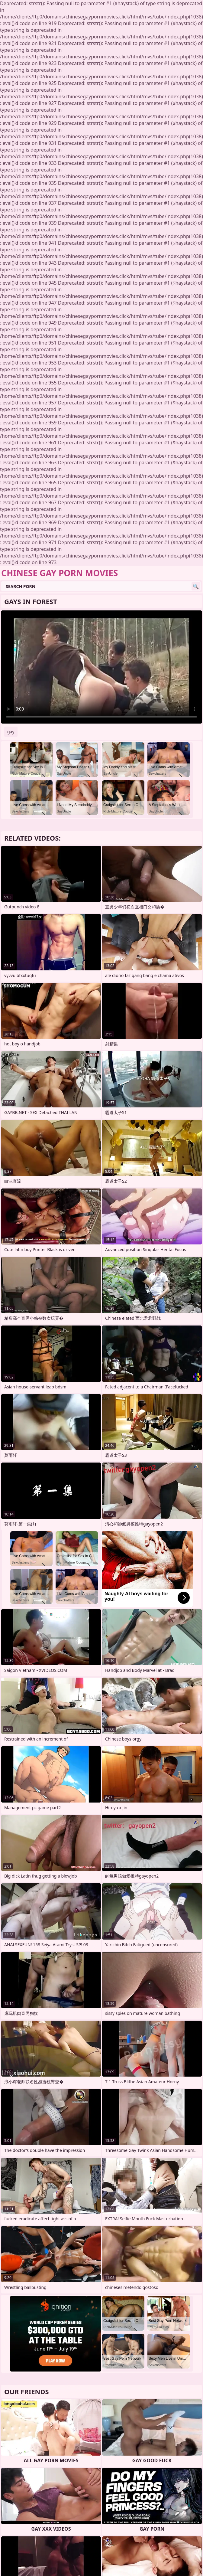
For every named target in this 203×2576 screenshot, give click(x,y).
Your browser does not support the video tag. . (101, 667)
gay (10, 731)
